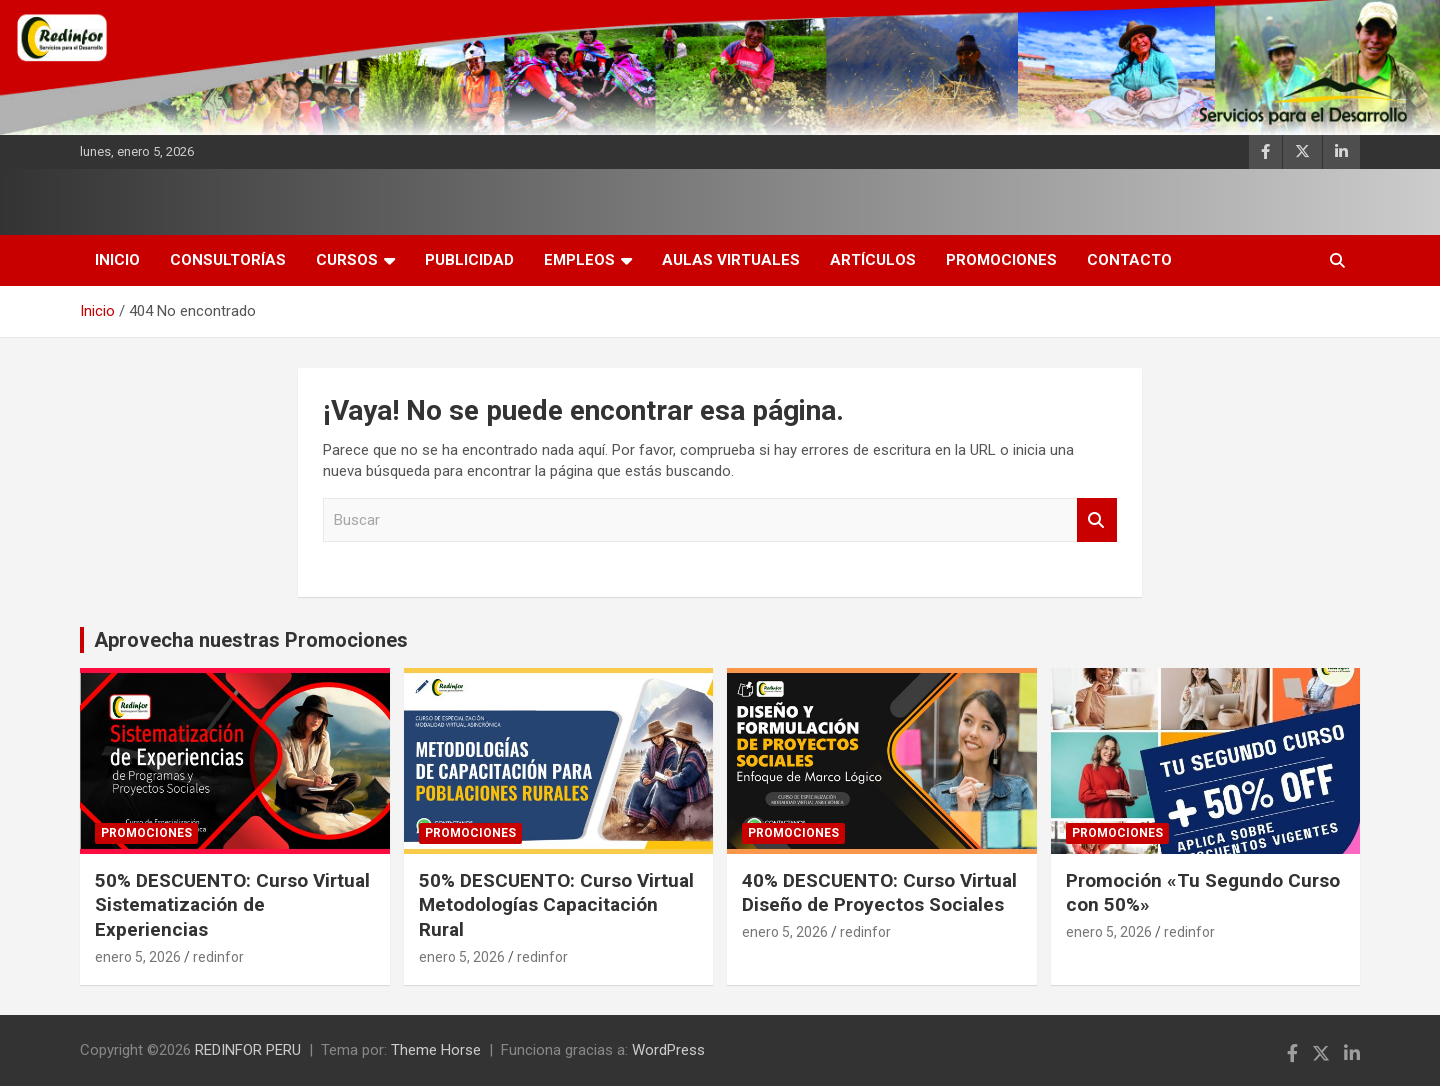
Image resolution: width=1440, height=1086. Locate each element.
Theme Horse (436, 1050)
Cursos (347, 260)
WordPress (668, 1050)
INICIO (117, 260)
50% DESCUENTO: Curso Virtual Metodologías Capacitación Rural (556, 905)
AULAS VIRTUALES (731, 260)
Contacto (1129, 260)
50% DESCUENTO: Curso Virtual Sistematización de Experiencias (232, 905)
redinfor (218, 957)
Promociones (1001, 260)
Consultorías (228, 260)
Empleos (579, 260)
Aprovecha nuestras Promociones (251, 640)
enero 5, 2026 (138, 957)
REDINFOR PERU (248, 1050)
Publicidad (469, 260)
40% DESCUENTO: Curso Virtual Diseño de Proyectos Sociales (879, 893)
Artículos (873, 260)
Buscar (1097, 520)
